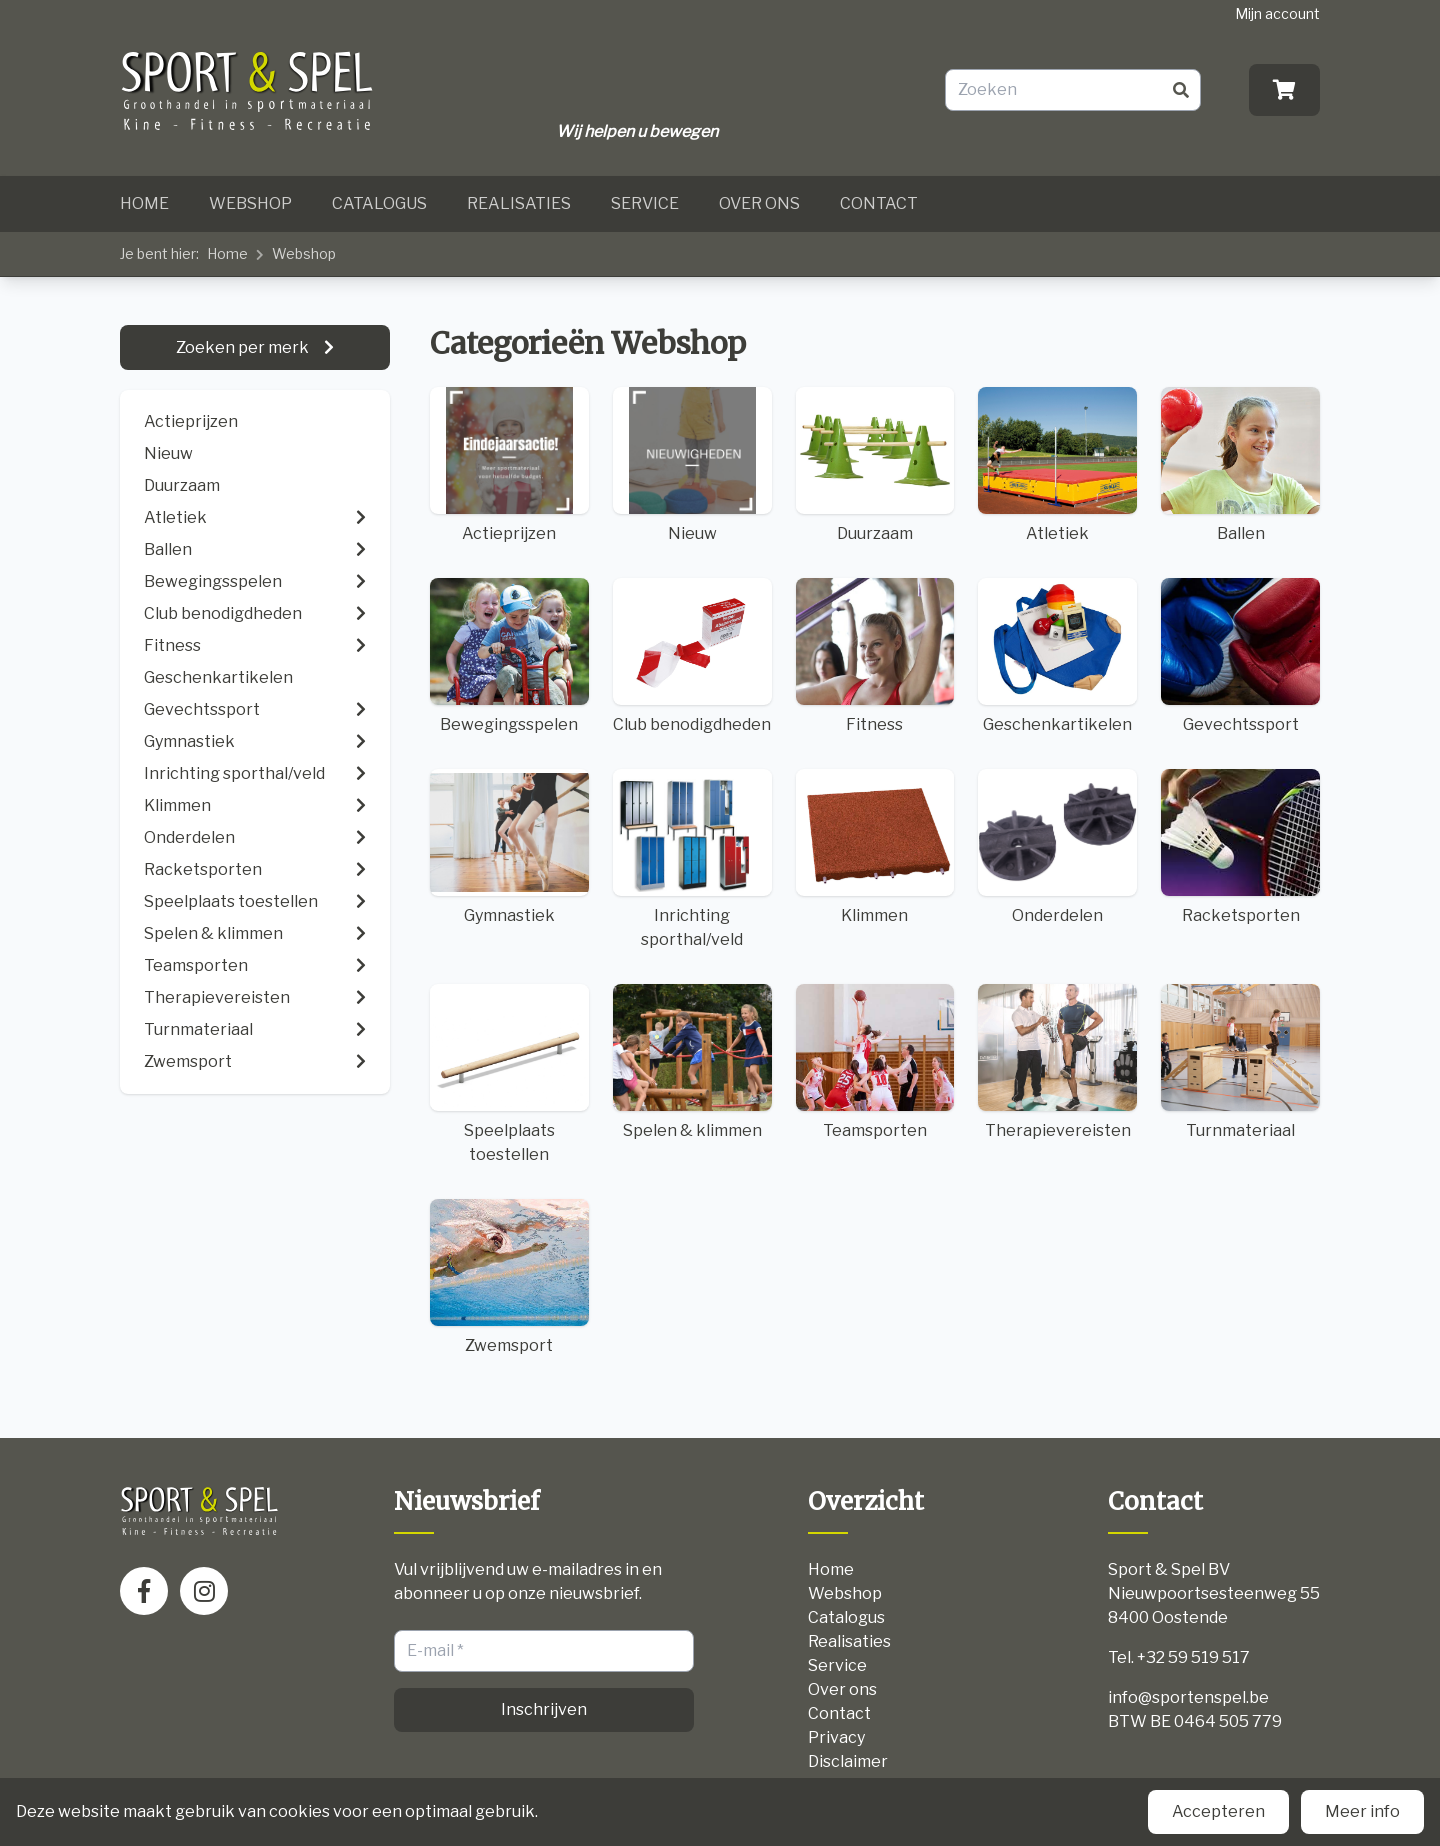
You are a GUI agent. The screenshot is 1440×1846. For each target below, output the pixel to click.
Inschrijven (544, 1709)
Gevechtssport (1240, 656)
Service (645, 203)
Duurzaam (182, 485)
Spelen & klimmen (692, 1062)
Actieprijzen (191, 421)
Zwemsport (509, 1277)
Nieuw (168, 453)
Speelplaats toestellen (509, 1074)
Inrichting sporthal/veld (692, 859)
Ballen (1240, 465)
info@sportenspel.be (1188, 1697)
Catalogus (379, 203)
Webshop (250, 203)
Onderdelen (1057, 847)
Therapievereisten (1057, 1062)
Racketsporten (1240, 847)
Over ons (759, 203)
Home (144, 203)
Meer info (1362, 1811)
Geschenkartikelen (1057, 656)
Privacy (836, 1737)
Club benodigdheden (692, 656)
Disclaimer (848, 1761)
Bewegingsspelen (509, 656)
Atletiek (1057, 465)
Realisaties (519, 203)
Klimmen (875, 847)
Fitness (875, 656)
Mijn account (1277, 13)
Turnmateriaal (1240, 1062)
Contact (879, 203)
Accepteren (1218, 1811)
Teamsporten (875, 1062)
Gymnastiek (509, 847)
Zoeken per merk (244, 347)
